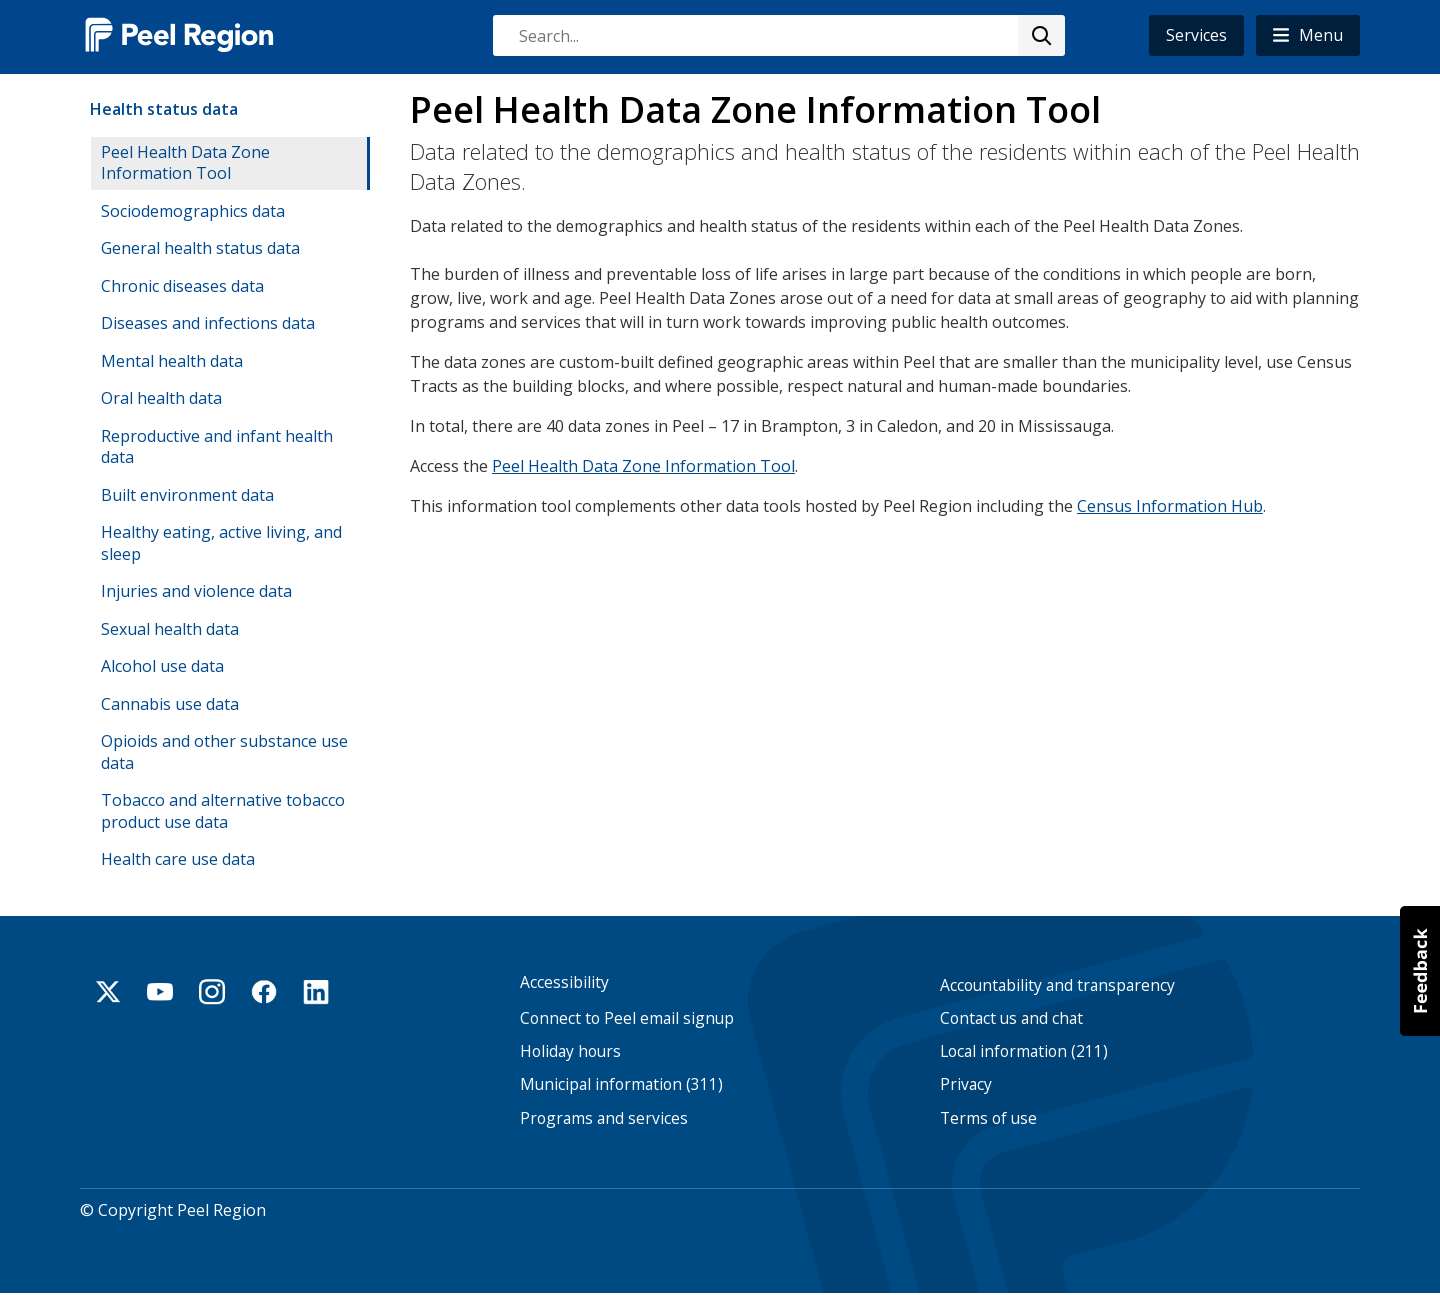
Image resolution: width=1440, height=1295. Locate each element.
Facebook (264, 992)
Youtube (160, 992)
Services (1196, 35)
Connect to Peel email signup (627, 1018)
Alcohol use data (162, 666)
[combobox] (778, 35)
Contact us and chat (1011, 1018)
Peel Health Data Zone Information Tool (643, 465)
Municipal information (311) (621, 1085)
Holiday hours (570, 1051)
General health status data (200, 248)
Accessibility (564, 982)
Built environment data (187, 495)
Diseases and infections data (208, 323)
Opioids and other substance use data (224, 752)
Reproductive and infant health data (217, 447)
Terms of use (988, 1118)
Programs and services (604, 1118)
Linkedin (316, 992)
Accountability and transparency (1057, 985)
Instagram (212, 992)
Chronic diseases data (182, 286)
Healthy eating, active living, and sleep (221, 543)
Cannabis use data (170, 704)
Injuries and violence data (196, 591)
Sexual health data (170, 629)
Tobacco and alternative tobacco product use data (223, 811)
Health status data (164, 109)
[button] (1308, 35)
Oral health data (161, 398)
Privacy (966, 1085)
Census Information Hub (1170, 505)
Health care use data (178, 859)
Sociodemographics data (193, 211)
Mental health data (172, 361)
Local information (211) (1024, 1051)
